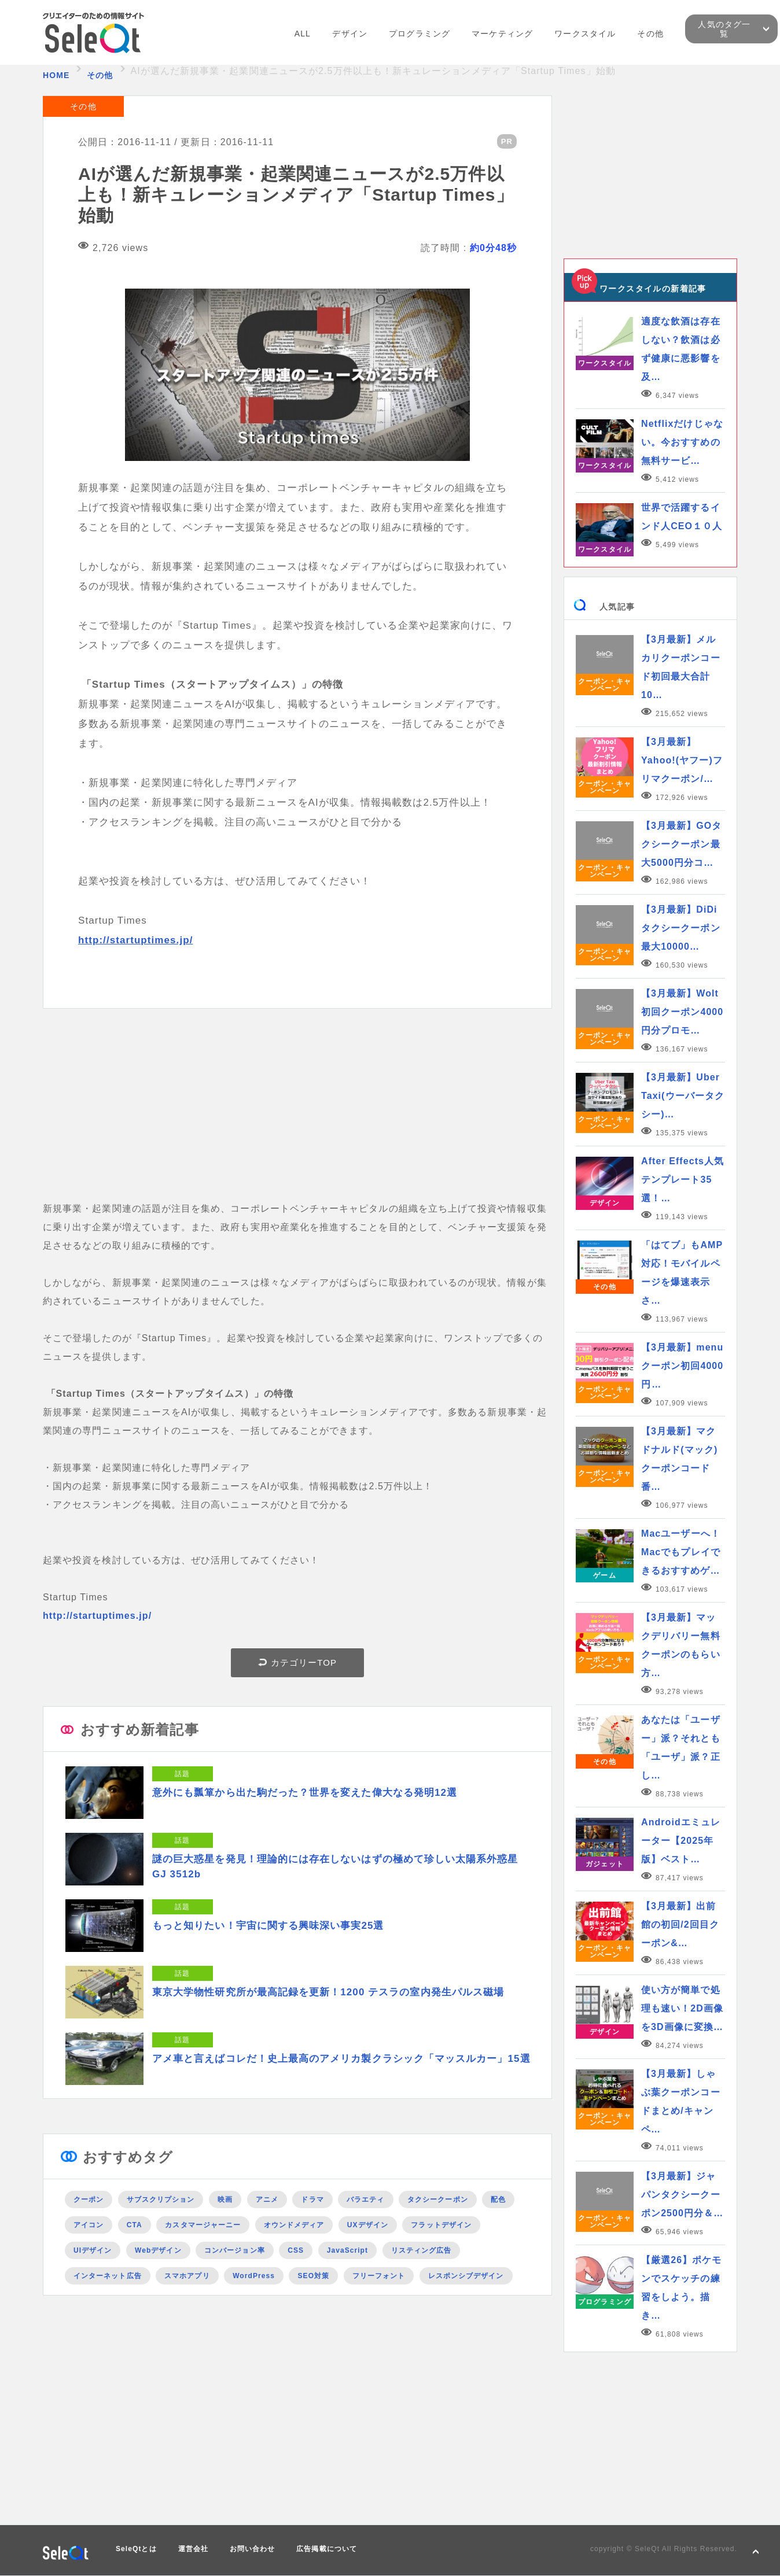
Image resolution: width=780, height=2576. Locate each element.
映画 (225, 2199)
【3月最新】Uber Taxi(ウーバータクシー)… (682, 1095)
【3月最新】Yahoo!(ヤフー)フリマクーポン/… (682, 760)
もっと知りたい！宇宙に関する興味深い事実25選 (268, 1925)
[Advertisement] (297, 1119)
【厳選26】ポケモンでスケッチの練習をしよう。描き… (681, 2287)
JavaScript (347, 2250)
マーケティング (502, 33)
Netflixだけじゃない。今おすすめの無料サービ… (682, 442)
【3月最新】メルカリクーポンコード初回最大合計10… (680, 667)
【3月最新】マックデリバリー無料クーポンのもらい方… (680, 1645)
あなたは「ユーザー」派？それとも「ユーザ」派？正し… (680, 1747)
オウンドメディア (294, 2225)
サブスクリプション (161, 2199)
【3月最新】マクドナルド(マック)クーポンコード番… (679, 1459)
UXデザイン (367, 2225)
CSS (296, 2250)
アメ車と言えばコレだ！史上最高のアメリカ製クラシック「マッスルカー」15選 (341, 2058)
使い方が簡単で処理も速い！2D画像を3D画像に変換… (682, 2008)
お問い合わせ (252, 2549)
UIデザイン (92, 2250)
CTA (134, 2225)
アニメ (267, 2199)
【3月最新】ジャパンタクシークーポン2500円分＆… (682, 2194)
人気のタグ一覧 (724, 29)
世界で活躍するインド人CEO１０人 (681, 517)
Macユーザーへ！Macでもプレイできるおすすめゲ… (680, 1552)
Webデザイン (158, 2250)
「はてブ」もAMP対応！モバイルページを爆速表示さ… (682, 1272)
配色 (498, 2199)
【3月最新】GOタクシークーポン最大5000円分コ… (681, 844)
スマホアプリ (186, 2276)
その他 (650, 33)
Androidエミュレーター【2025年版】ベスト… (680, 1840)
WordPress (254, 2276)
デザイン (349, 33)
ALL (303, 33)
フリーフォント (379, 2276)
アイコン (88, 2225)
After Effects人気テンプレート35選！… (682, 1179)
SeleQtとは (136, 2549)
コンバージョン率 (234, 2250)
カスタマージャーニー (203, 2225)
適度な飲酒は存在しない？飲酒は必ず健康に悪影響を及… (680, 349)
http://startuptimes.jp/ (135, 940)
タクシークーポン (437, 2199)
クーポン (88, 2199)
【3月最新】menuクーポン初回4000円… (682, 1365)
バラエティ (365, 2199)
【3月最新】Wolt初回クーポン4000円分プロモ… (682, 1011)
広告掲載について (326, 2549)
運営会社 (193, 2549)
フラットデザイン (441, 2225)
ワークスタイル (585, 33)
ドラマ (312, 2199)
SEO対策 (313, 2276)
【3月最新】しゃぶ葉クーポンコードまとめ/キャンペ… (680, 2101)
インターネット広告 (107, 2276)
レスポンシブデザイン (466, 2276)
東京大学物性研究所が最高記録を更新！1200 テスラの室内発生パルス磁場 (328, 1992)
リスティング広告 (421, 2250)
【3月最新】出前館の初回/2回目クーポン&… (680, 1924)
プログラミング (419, 33)
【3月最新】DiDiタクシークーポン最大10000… (680, 928)
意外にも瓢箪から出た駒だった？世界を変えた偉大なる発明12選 (304, 1792)
